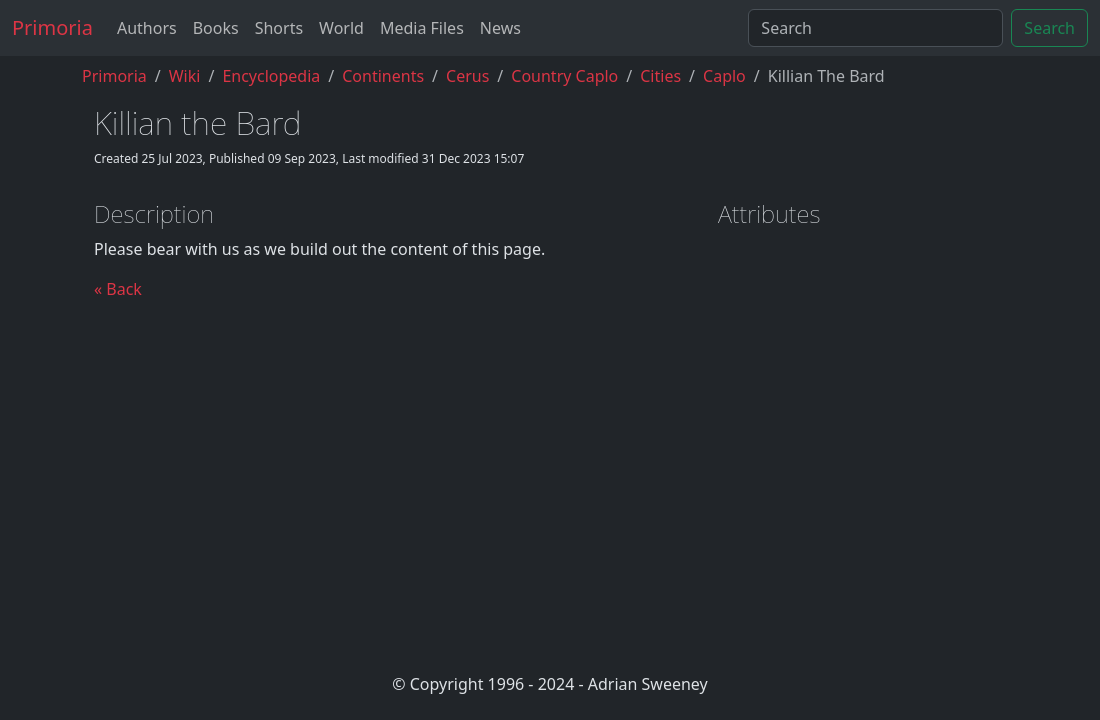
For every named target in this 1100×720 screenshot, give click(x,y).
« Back (118, 289)
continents (383, 76)
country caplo (564, 76)
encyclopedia (271, 76)
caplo (724, 76)
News (500, 28)
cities (660, 76)
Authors (147, 28)
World (341, 28)
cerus (467, 76)
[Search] (875, 28)
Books (216, 28)
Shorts (279, 28)
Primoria (52, 27)
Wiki (185, 76)
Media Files (422, 28)
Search (1049, 28)
